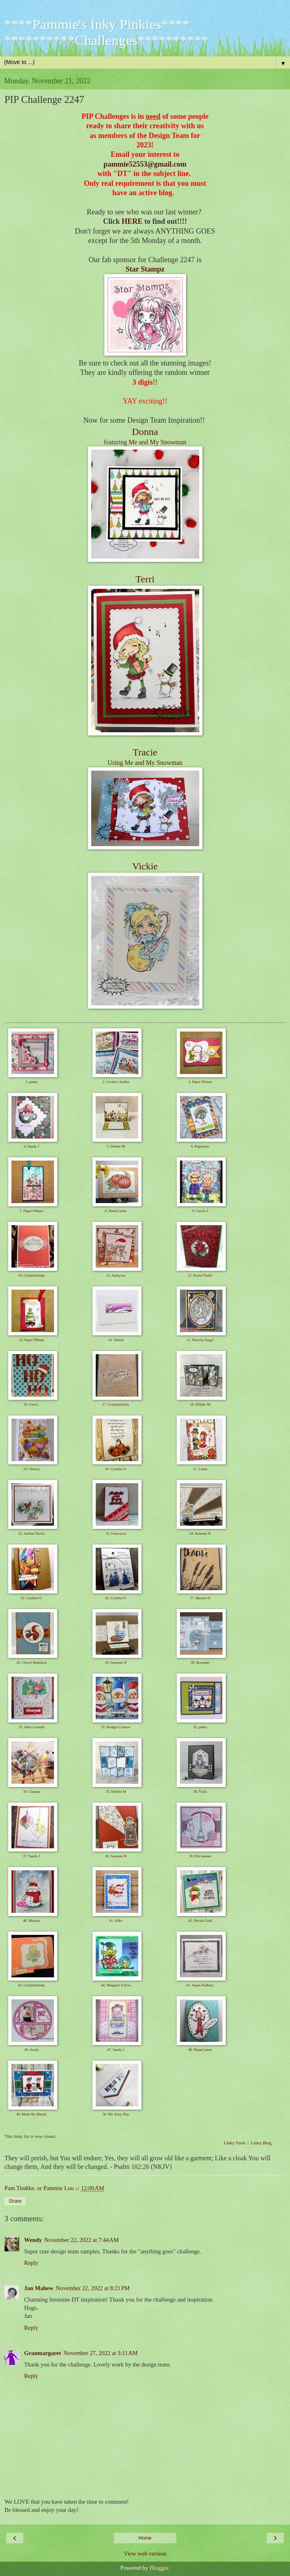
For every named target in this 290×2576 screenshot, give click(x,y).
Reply (31, 2263)
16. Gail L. (32, 1404)
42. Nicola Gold (200, 1921)
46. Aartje (31, 2050)
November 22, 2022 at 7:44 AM (81, 2240)
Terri (144, 579)
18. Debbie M (200, 1404)
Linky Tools (234, 2142)
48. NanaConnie (200, 2050)
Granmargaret (42, 2353)
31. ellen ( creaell (31, 1727)
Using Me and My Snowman (145, 762)
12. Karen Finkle (200, 1275)
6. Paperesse (200, 1146)
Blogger (159, 2568)
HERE (131, 221)
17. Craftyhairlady (115, 1404)
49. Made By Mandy (31, 2114)
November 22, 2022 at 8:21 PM (93, 2288)
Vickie (145, 866)
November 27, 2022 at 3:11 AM (100, 2353)
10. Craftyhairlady (31, 1275)
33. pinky (200, 1727)
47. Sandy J (115, 2050)
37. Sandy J (31, 1856)
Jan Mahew (39, 2288)
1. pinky (31, 1082)
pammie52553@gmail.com (145, 164)
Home (144, 2538)
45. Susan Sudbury (200, 1985)
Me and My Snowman (157, 442)
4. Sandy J (31, 1146)
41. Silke (115, 1921)
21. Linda (200, 1469)
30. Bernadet (200, 1662)
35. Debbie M (116, 1791)
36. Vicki (200, 1791)
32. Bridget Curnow (115, 1727)
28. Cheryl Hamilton (31, 1662)
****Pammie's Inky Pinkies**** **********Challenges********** (106, 32)
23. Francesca (116, 1533)
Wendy (33, 2240)
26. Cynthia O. (116, 1598)
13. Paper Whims (31, 1340)
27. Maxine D (200, 1598)
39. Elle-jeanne (200, 1856)
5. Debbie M (115, 1146)
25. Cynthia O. (32, 1598)
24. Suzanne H (200, 1533)
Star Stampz (145, 269)
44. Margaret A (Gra (116, 1985)
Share (15, 2201)
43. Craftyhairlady (31, 1985)
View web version (145, 2553)
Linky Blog (261, 2142)
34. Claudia (31, 1791)
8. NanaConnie (116, 1211)
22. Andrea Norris (31, 1533)
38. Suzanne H (116, 1856)
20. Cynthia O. (116, 1469)
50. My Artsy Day (116, 2114)
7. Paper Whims (31, 1211)
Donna (145, 431)
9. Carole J (200, 1211)
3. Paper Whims (200, 1082)
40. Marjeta (31, 1921)
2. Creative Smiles (115, 1082)
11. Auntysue (116, 1275)
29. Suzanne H (116, 1662)
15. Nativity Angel (200, 1340)
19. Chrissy (31, 1469)
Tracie (145, 752)
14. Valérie (116, 1340)
